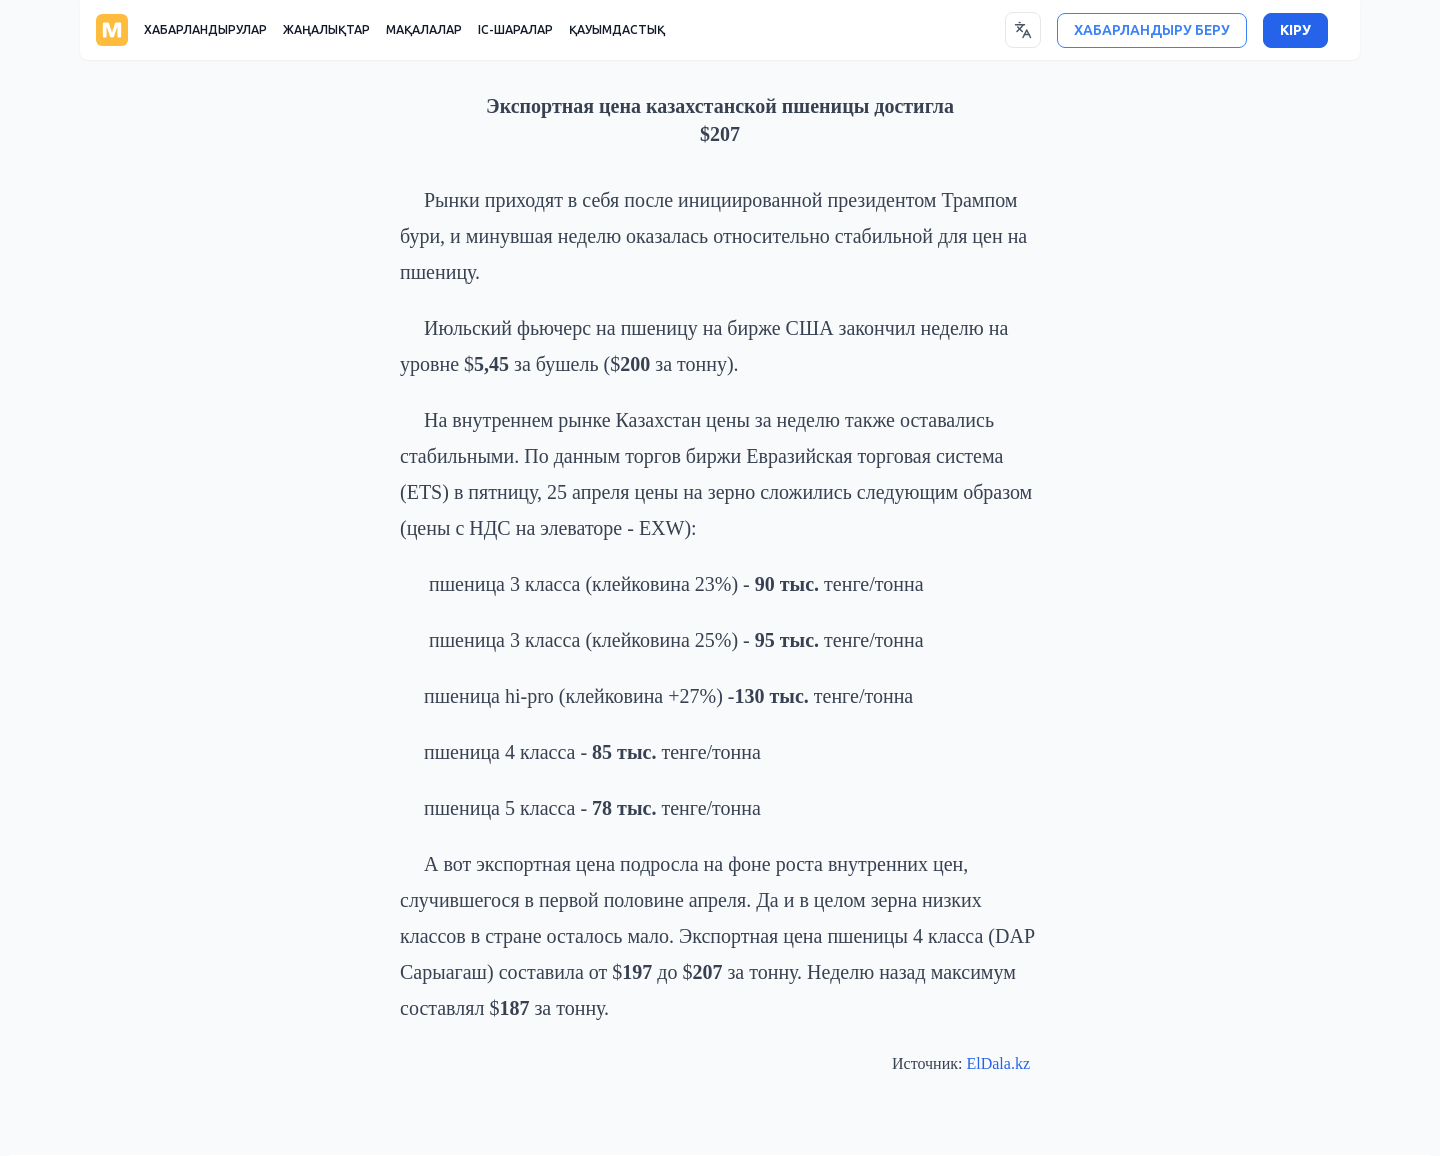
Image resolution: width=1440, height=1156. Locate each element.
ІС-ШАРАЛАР (515, 30)
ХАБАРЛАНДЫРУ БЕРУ (1152, 30)
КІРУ (1295, 30)
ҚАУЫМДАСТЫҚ (617, 30)
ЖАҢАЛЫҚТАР (326, 30)
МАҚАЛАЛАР (424, 30)
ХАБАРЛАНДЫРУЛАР (205, 30)
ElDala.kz (998, 1063)
